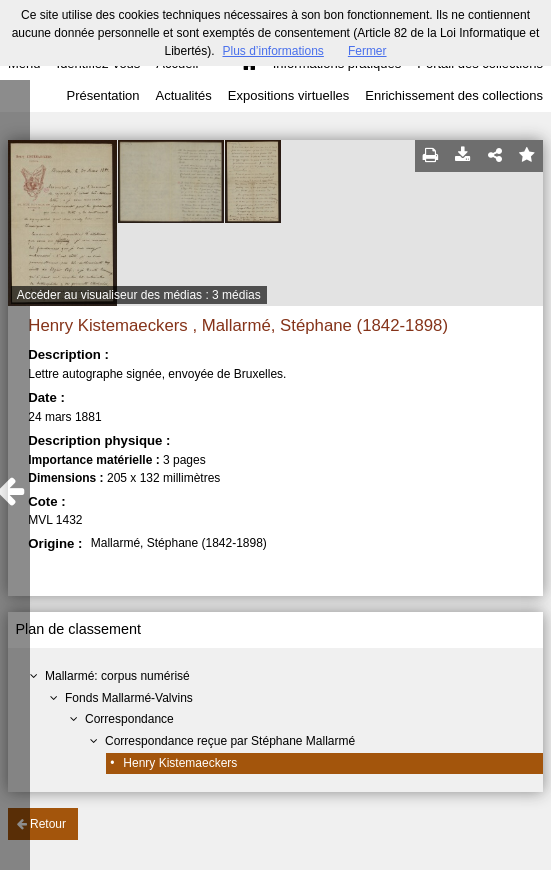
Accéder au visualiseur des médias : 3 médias (139, 295)
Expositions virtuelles (288, 95)
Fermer (367, 51)
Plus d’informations (272, 51)
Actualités (183, 95)
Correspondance (129, 719)
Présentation (102, 95)
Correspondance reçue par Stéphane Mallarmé (230, 741)
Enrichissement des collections (454, 95)
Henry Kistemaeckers (180, 763)
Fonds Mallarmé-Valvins (129, 698)
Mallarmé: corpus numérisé (117, 676)
